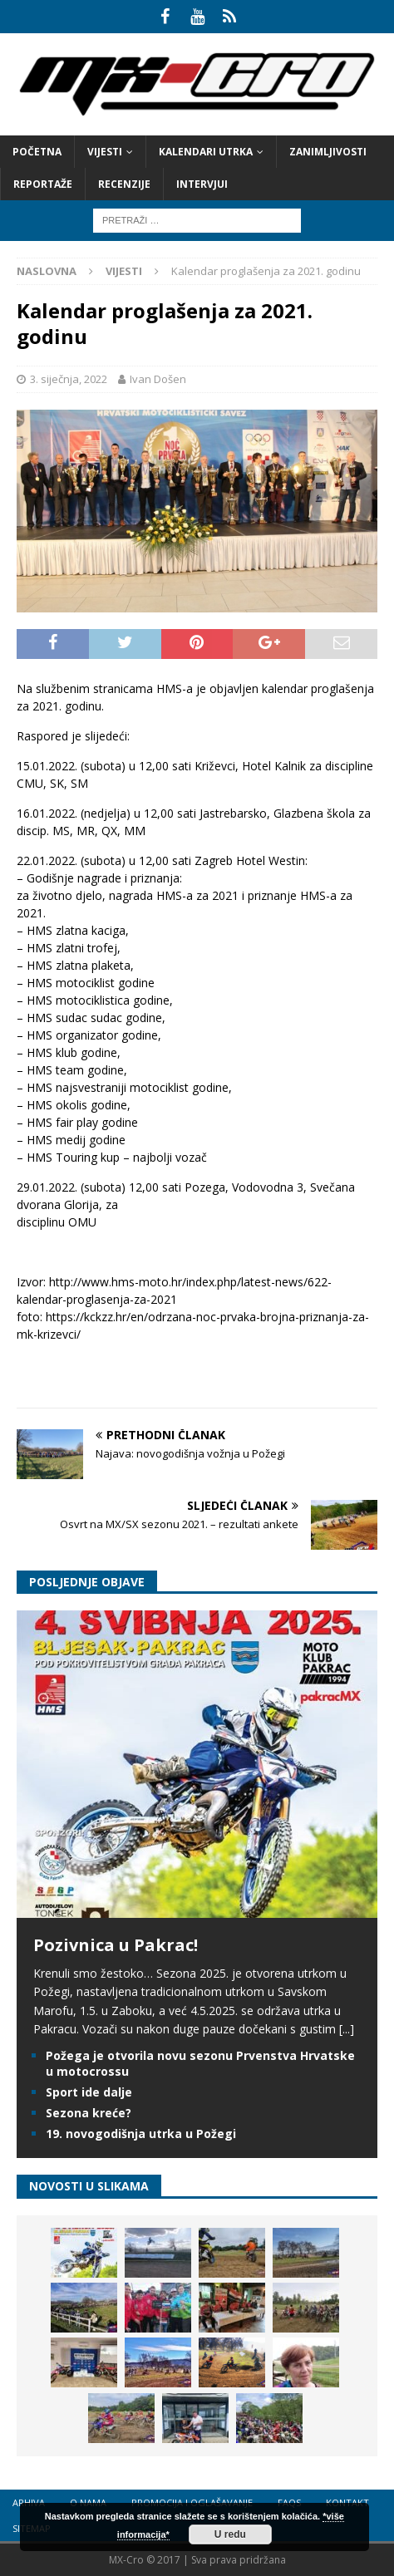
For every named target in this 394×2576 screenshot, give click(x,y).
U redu (230, 2534)
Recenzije (124, 184)
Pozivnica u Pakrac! (115, 1945)
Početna (37, 152)
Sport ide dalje (89, 2092)
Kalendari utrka (206, 152)
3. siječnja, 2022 (68, 378)
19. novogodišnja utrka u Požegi (141, 2133)
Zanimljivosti (328, 152)
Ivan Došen (158, 378)
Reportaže (42, 184)
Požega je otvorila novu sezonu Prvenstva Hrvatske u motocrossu (200, 2063)
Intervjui (202, 184)
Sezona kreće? (88, 2113)
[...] (346, 2029)
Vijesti (104, 152)
